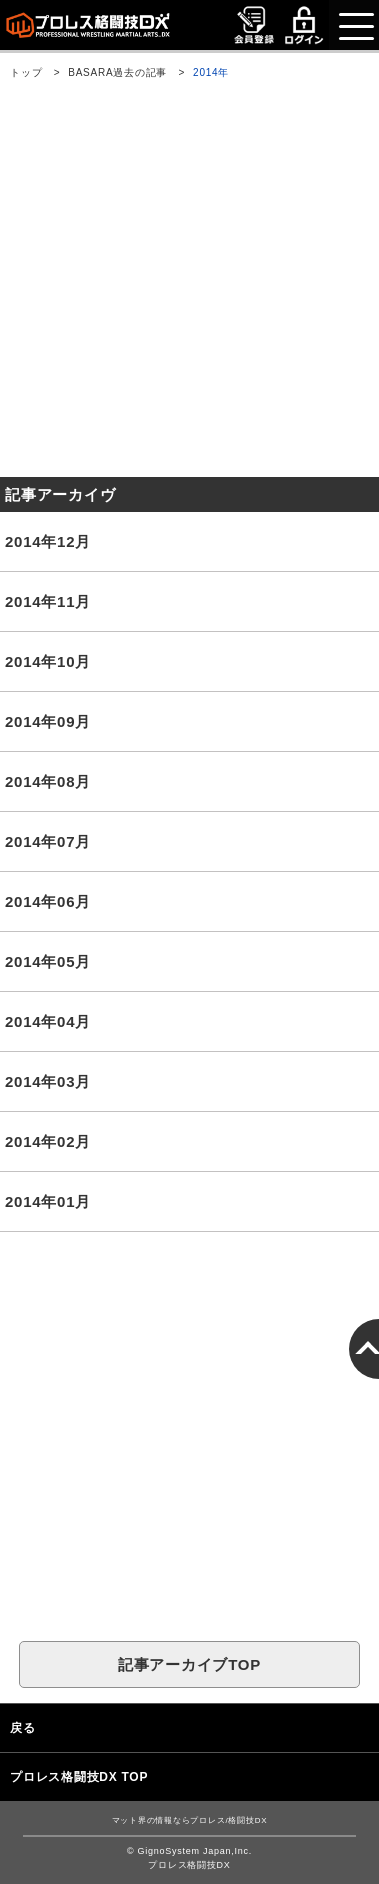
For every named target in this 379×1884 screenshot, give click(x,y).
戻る (23, 1728)
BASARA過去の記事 (117, 72)
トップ (26, 72)
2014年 (211, 72)
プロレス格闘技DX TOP (79, 1777)
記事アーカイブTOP (189, 1664)
